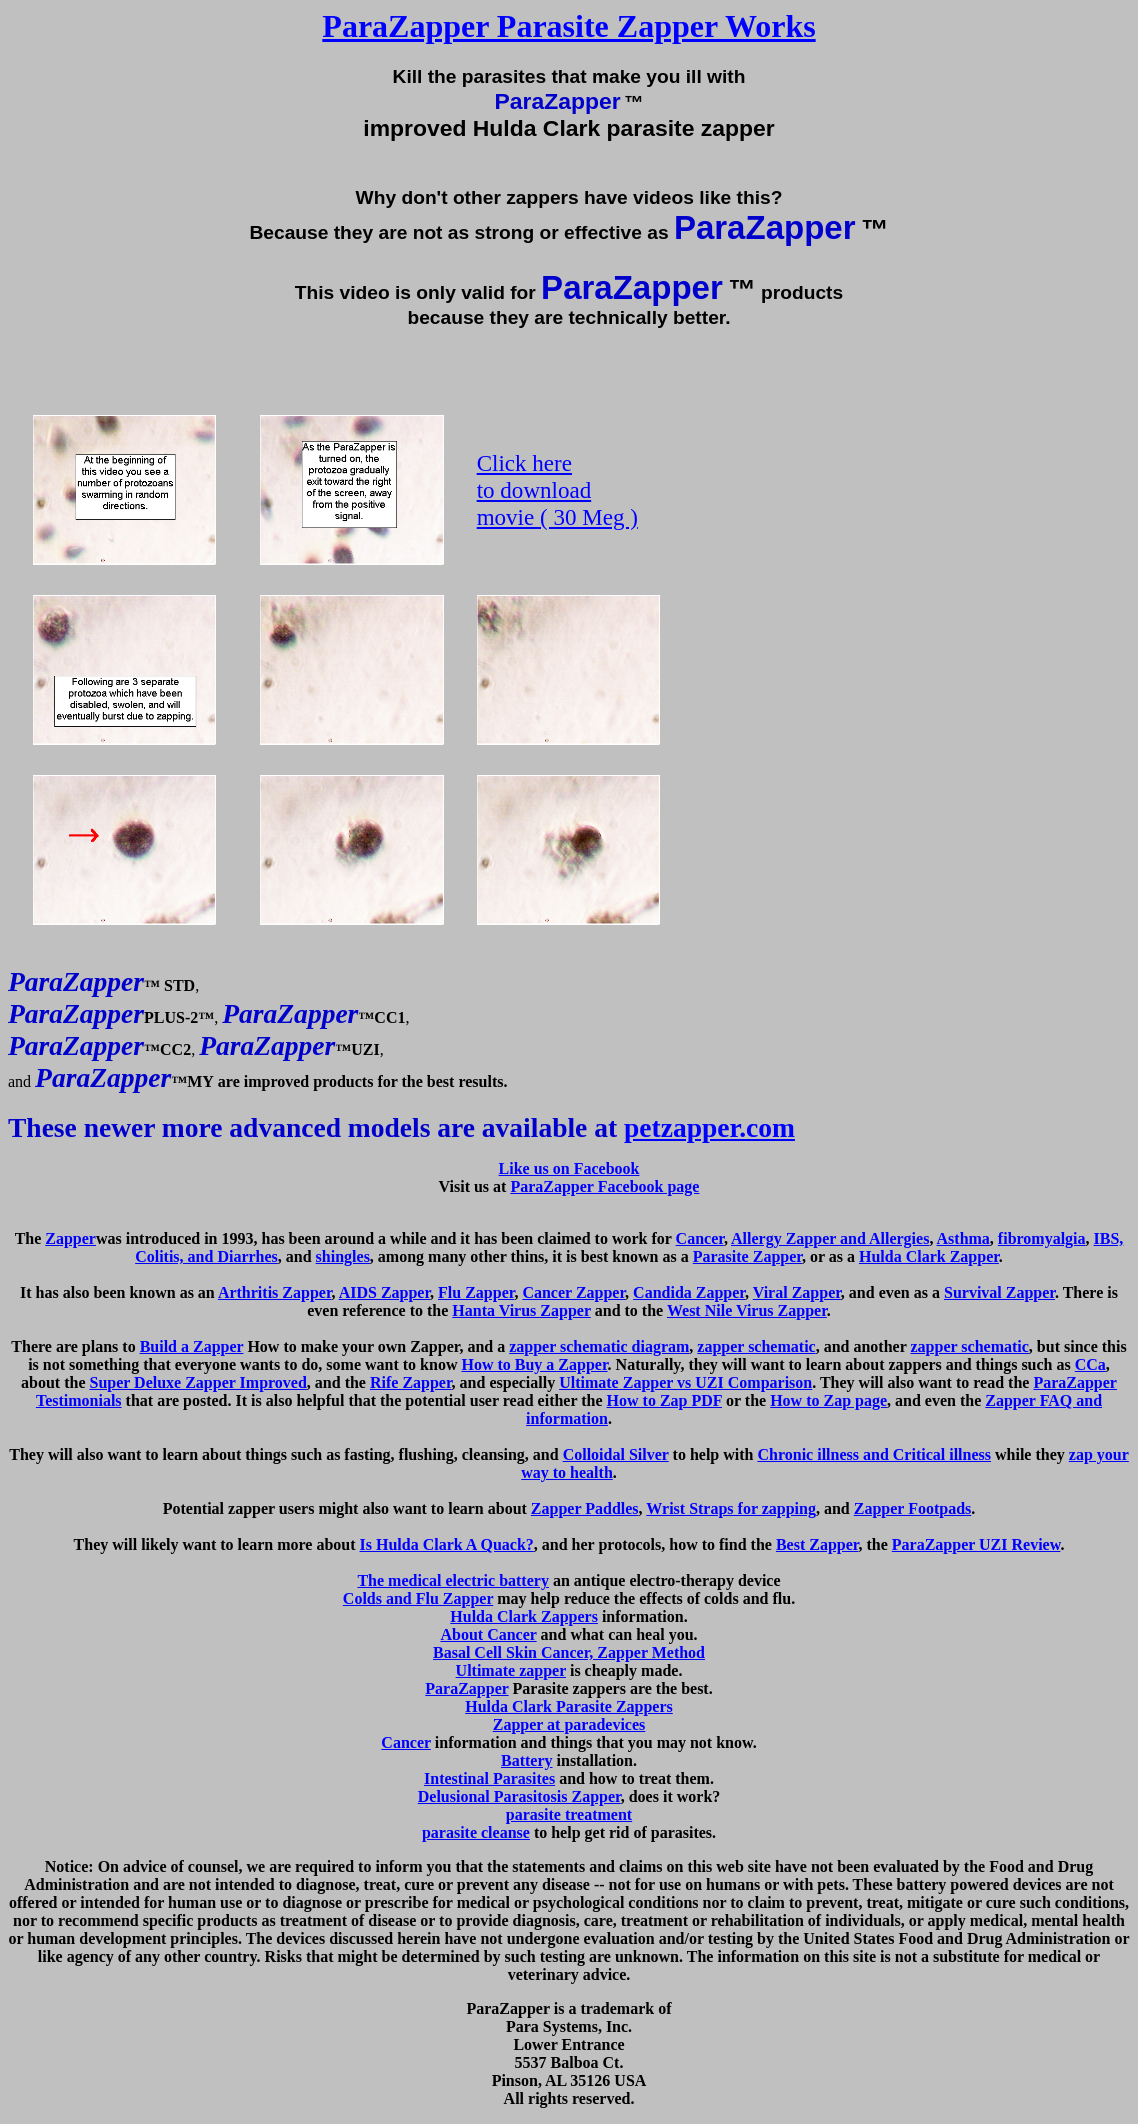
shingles (343, 1256)
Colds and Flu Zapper (418, 1598)
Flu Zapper (476, 1292)
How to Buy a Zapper (534, 1364)
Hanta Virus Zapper (521, 1310)
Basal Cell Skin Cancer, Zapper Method (569, 1652)
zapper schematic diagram (599, 1346)
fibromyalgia (1042, 1238)
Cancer (700, 1238)
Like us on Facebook (569, 1168)
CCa (1090, 1364)
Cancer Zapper (573, 1292)
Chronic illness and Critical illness (875, 1454)
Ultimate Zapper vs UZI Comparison (685, 1382)
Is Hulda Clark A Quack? (447, 1544)
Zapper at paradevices (569, 1724)
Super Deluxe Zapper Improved (197, 1382)
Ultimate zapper (511, 1670)
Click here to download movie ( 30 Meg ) (557, 490)
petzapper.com (709, 1127)
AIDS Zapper (384, 1292)
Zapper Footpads (913, 1508)
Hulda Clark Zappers (524, 1616)
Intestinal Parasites (489, 1778)
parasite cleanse (476, 1832)
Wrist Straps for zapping (731, 1508)
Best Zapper (817, 1544)
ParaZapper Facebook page (604, 1186)
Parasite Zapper (747, 1256)
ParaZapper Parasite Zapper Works (568, 26)
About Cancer (488, 1634)
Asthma (963, 1238)
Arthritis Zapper (275, 1292)
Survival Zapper (999, 1292)
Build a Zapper (192, 1346)
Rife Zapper (411, 1382)
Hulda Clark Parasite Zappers (569, 1706)
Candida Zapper (689, 1292)
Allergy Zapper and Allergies (830, 1238)
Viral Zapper (797, 1292)
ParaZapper (466, 1688)
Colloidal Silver (616, 1454)
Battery (527, 1760)
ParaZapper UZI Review (976, 1544)
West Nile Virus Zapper (747, 1310)
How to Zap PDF (664, 1400)
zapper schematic (756, 1346)
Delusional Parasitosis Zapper (519, 1796)
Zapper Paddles (585, 1508)
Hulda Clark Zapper (929, 1256)
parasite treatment (569, 1814)
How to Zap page (828, 1400)
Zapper (70, 1238)
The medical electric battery (452, 1580)
